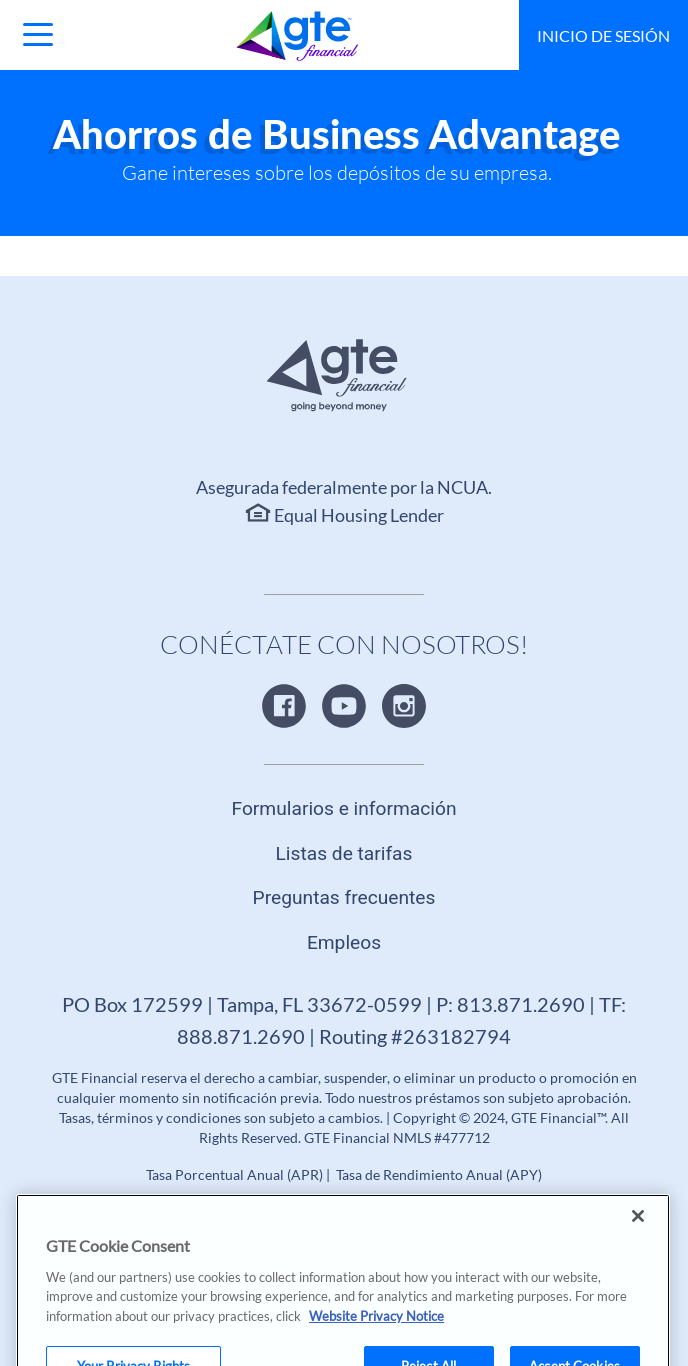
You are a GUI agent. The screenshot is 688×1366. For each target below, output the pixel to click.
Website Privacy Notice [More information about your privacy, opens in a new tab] (376, 1331)
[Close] (638, 1231)
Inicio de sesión (603, 35)
